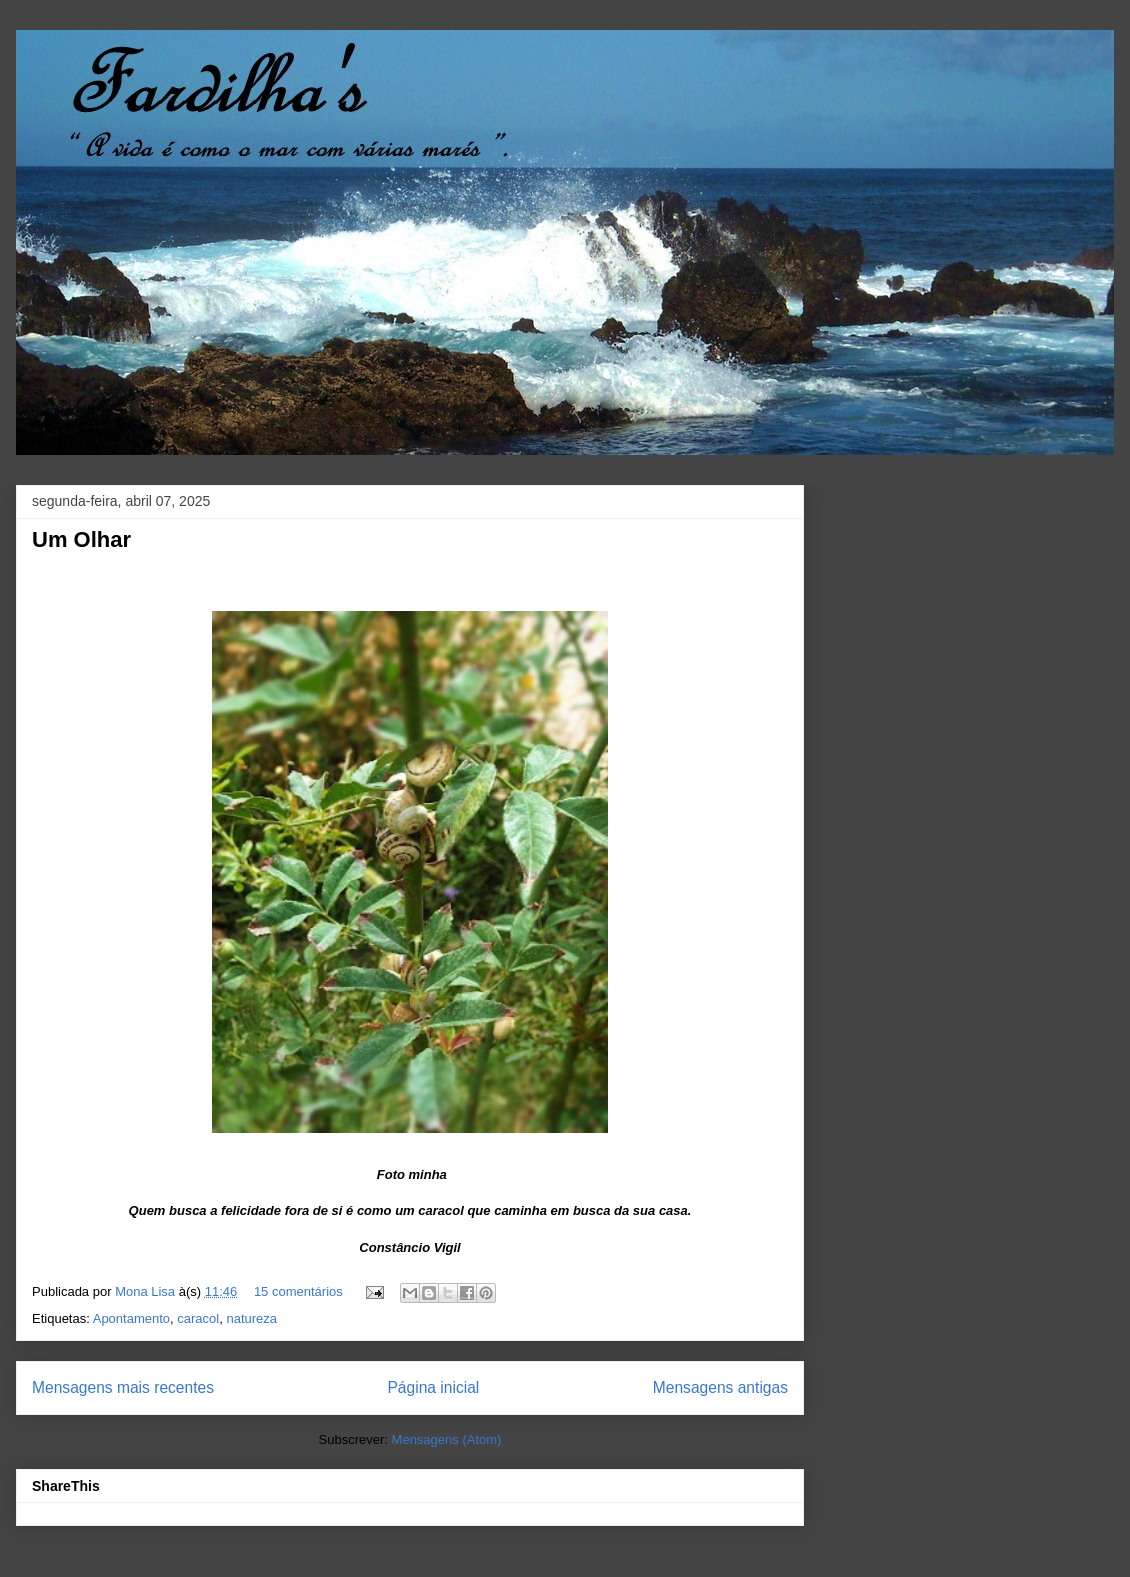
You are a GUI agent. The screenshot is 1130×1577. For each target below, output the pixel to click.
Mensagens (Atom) (447, 1439)
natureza (251, 1318)
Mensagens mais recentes (123, 1387)
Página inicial (433, 1387)
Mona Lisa (147, 1291)
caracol (198, 1318)
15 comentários (298, 1291)
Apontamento (131, 1318)
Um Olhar (81, 539)
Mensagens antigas (720, 1387)
